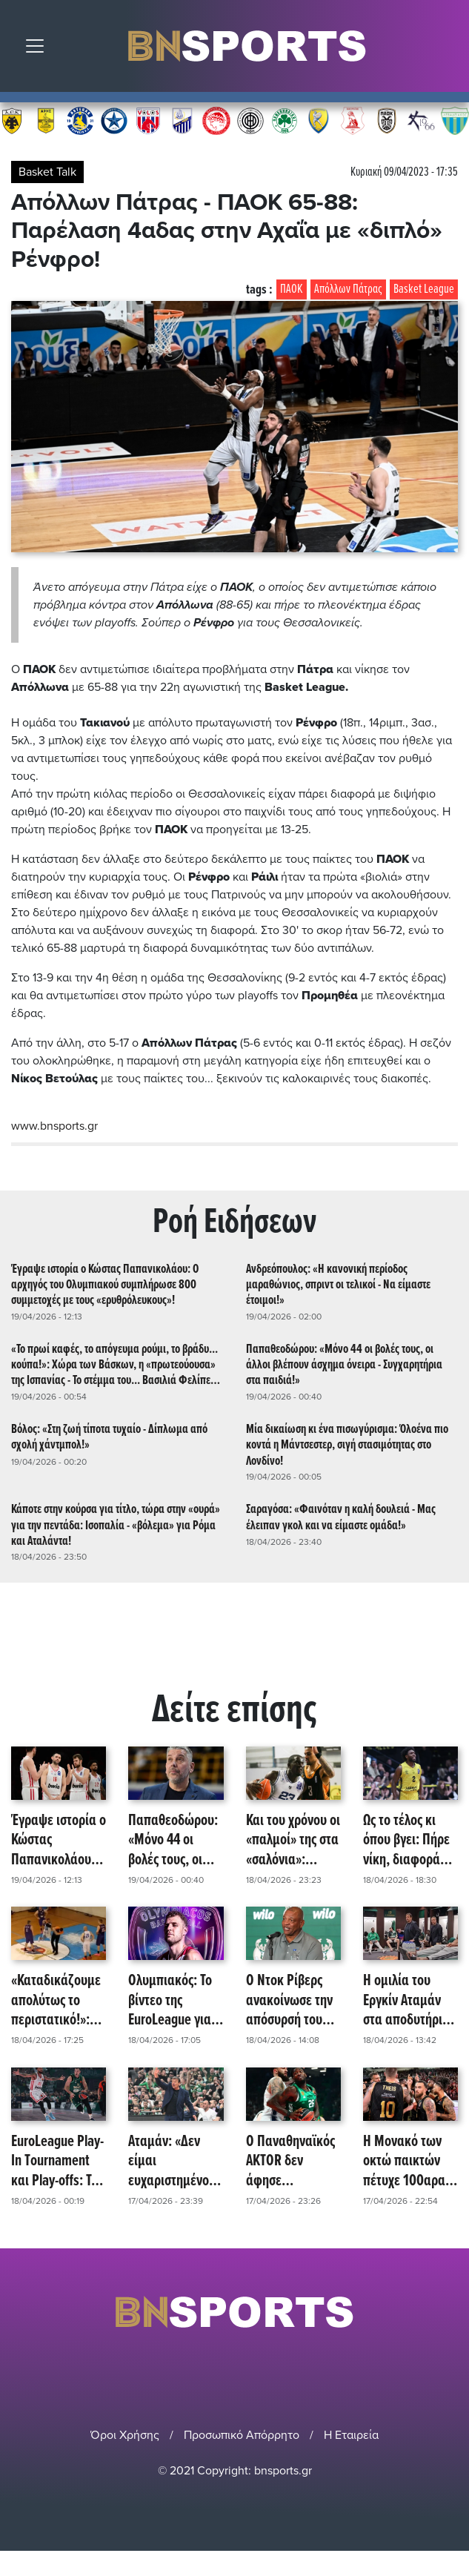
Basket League (423, 289)
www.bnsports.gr (54, 1126)
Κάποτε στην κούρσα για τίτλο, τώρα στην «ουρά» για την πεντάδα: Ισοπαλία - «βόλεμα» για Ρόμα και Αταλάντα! (115, 1525)
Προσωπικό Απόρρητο (241, 2435)
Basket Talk (47, 172)
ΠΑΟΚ (291, 289)
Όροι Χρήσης (124, 2435)
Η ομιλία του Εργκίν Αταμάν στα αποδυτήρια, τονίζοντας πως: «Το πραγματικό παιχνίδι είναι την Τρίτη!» (410, 2001)
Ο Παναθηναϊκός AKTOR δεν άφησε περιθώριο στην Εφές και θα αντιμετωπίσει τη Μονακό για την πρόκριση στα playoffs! (292, 2162)
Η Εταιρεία (351, 2435)
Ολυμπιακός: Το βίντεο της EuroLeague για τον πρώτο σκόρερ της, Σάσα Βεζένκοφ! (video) (175, 2001)
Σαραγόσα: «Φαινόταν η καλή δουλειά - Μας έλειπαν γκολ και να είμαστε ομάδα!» (341, 1517)
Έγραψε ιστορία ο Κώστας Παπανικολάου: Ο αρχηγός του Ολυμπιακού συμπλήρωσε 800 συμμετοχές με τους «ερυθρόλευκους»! (105, 1285)
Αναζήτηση (446, 49)
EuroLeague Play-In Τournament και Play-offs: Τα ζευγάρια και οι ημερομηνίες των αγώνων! (57, 2162)
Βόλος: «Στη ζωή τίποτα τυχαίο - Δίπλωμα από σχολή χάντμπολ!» (109, 1437)
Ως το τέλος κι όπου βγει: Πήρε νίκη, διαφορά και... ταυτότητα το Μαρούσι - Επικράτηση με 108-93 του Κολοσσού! (406, 1841)
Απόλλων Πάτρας (348, 289)
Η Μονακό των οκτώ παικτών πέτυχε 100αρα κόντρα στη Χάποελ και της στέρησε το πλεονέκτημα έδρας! (404, 2162)
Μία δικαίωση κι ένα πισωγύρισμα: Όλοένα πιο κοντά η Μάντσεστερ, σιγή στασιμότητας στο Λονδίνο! (347, 1445)
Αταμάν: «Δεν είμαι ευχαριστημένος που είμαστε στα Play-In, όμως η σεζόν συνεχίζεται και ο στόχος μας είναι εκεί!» (175, 2162)
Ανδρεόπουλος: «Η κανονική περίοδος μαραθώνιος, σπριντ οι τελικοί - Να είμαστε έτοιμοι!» (338, 1285)
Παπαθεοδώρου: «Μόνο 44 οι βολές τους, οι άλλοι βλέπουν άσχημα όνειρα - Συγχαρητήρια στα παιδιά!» (344, 1365)
